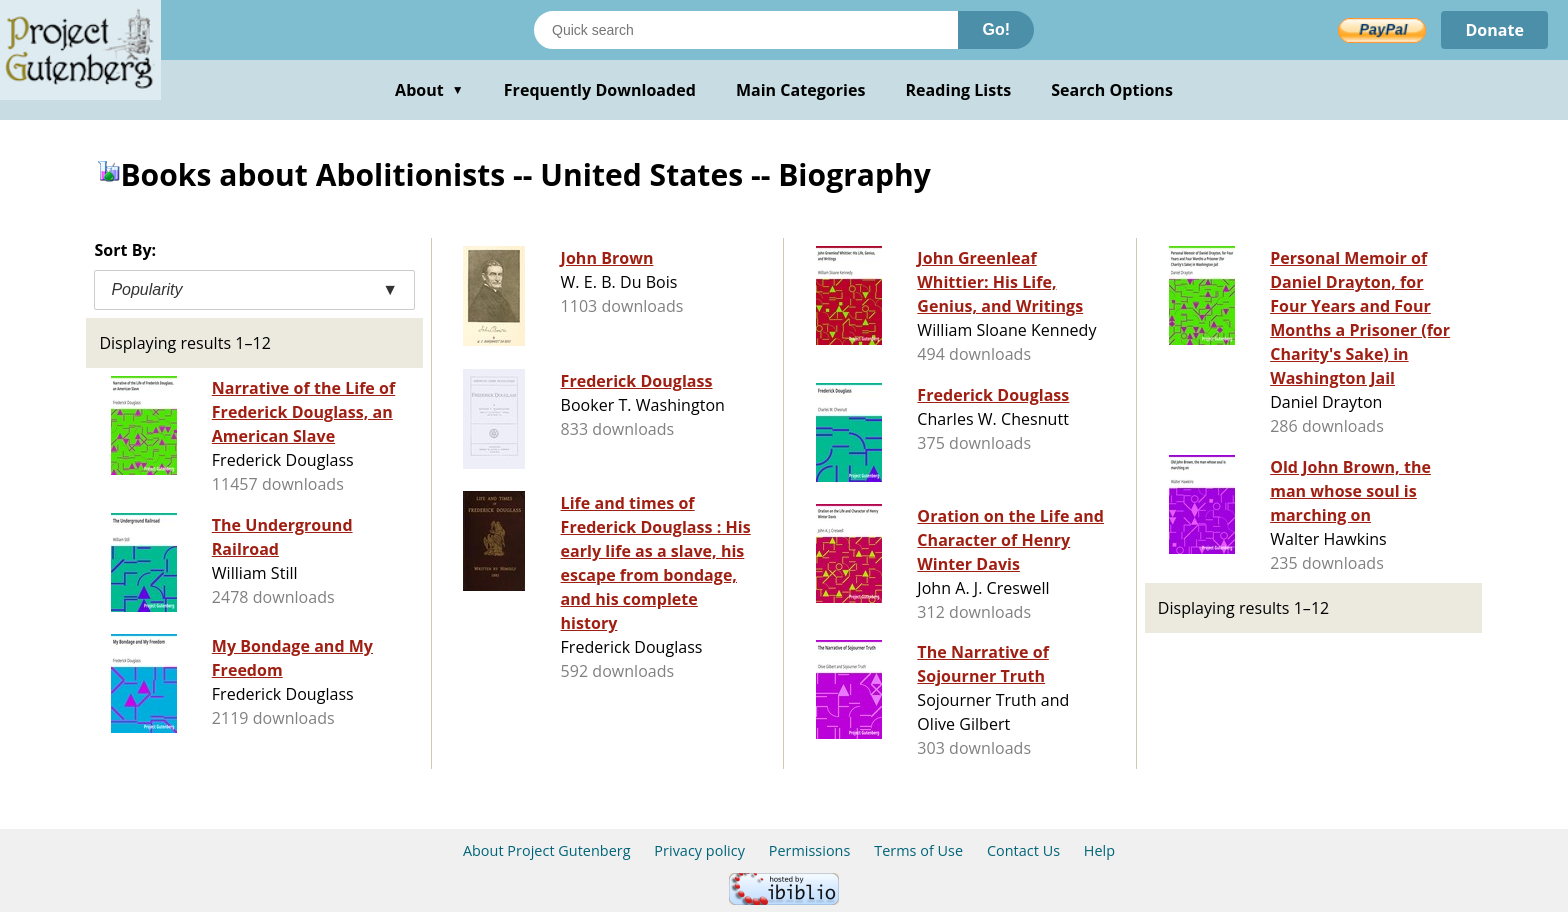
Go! (996, 29)
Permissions (810, 850)
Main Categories (801, 90)
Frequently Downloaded (600, 90)
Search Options (1112, 90)
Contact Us (1023, 850)
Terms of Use (918, 850)
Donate (1494, 30)
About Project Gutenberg (547, 850)
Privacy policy (699, 850)
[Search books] (746, 30)
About (429, 90)
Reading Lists (959, 90)
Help (1099, 850)
